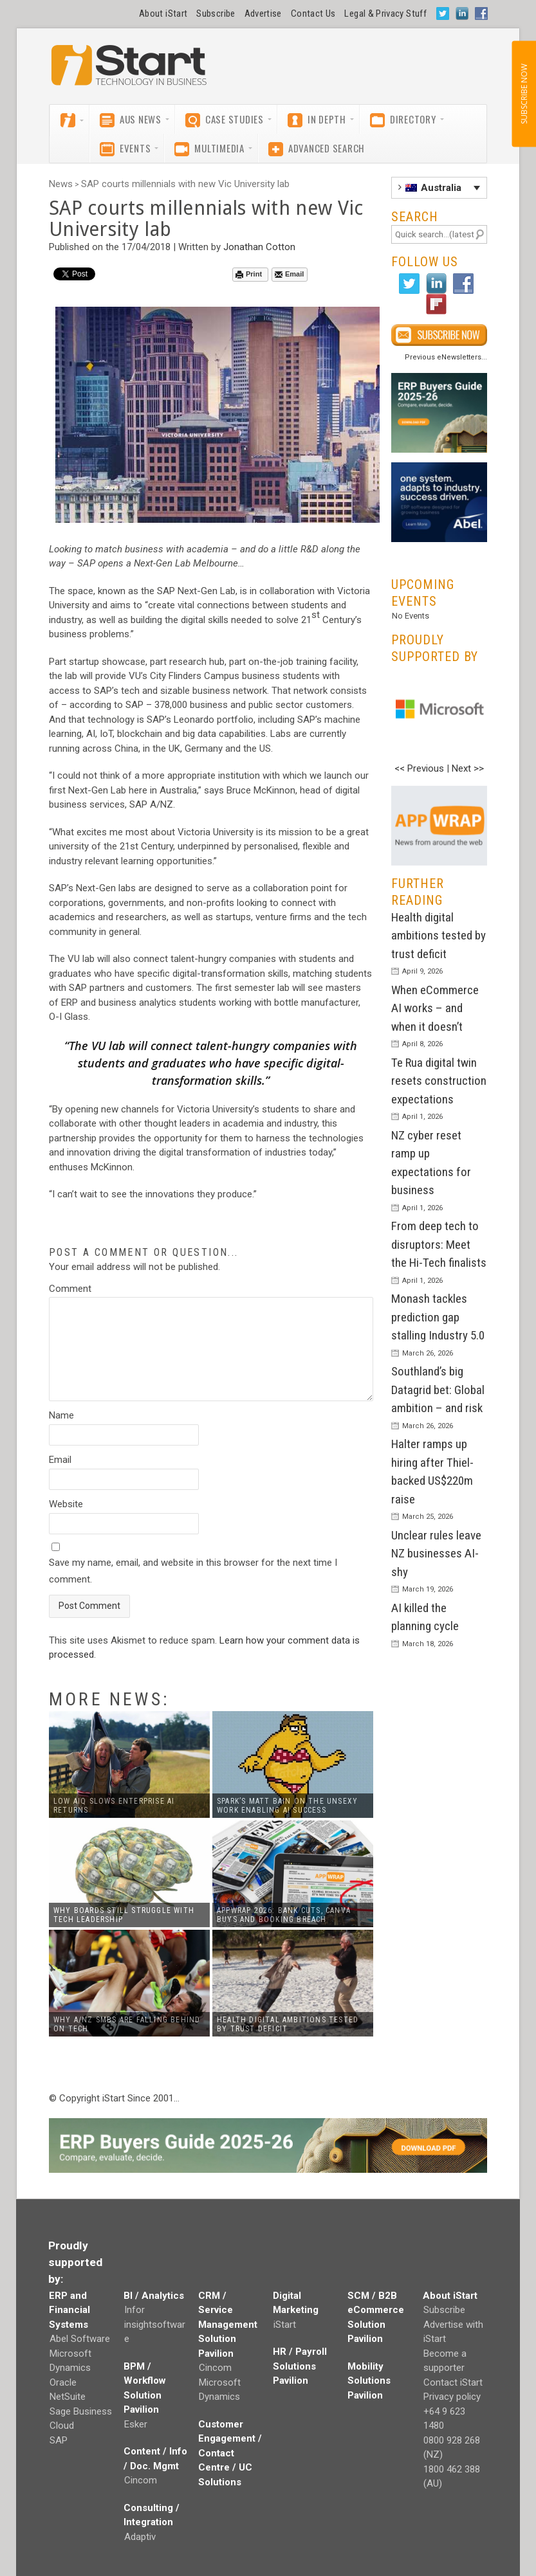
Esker (135, 2424)
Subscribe (215, 13)
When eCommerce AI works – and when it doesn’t (435, 1008)
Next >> (468, 768)
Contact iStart (453, 2382)
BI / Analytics (154, 2295)
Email (289, 274)
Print (249, 274)
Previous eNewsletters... (446, 357)
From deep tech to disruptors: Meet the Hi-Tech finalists (438, 1244)
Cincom (140, 2480)
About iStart (163, 13)
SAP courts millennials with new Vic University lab (185, 184)
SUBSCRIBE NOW (523, 94)
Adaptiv (140, 2537)
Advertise (263, 13)
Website (66, 1504)
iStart (284, 2324)
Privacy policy (452, 2396)
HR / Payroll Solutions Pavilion (300, 2366)
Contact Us (313, 13)
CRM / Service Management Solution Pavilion (227, 2324)
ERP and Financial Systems (69, 2310)
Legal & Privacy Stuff (385, 13)
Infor (134, 2310)
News (61, 184)
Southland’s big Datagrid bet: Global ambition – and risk (438, 1389)
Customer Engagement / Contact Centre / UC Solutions (230, 2453)
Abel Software (80, 2339)
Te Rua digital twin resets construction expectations (438, 1081)
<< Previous (419, 768)
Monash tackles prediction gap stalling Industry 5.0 (438, 1317)
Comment (70, 1288)
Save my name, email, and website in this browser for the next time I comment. (193, 1571)
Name (61, 1415)
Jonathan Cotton (259, 247)
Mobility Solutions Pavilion (369, 2381)
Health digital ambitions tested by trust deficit (438, 935)
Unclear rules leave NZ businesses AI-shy (436, 1553)
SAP (59, 2440)
